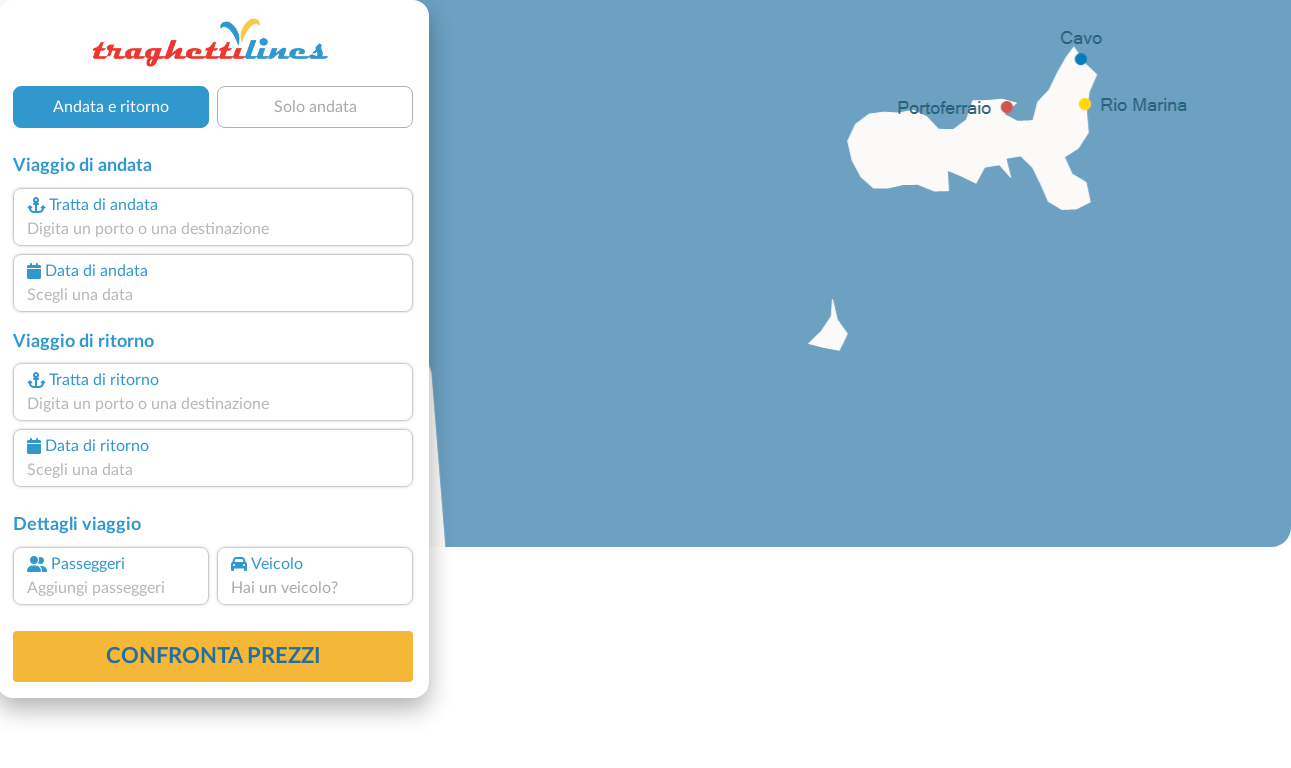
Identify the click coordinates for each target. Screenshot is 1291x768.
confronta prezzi (213, 656)
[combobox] (213, 229)
